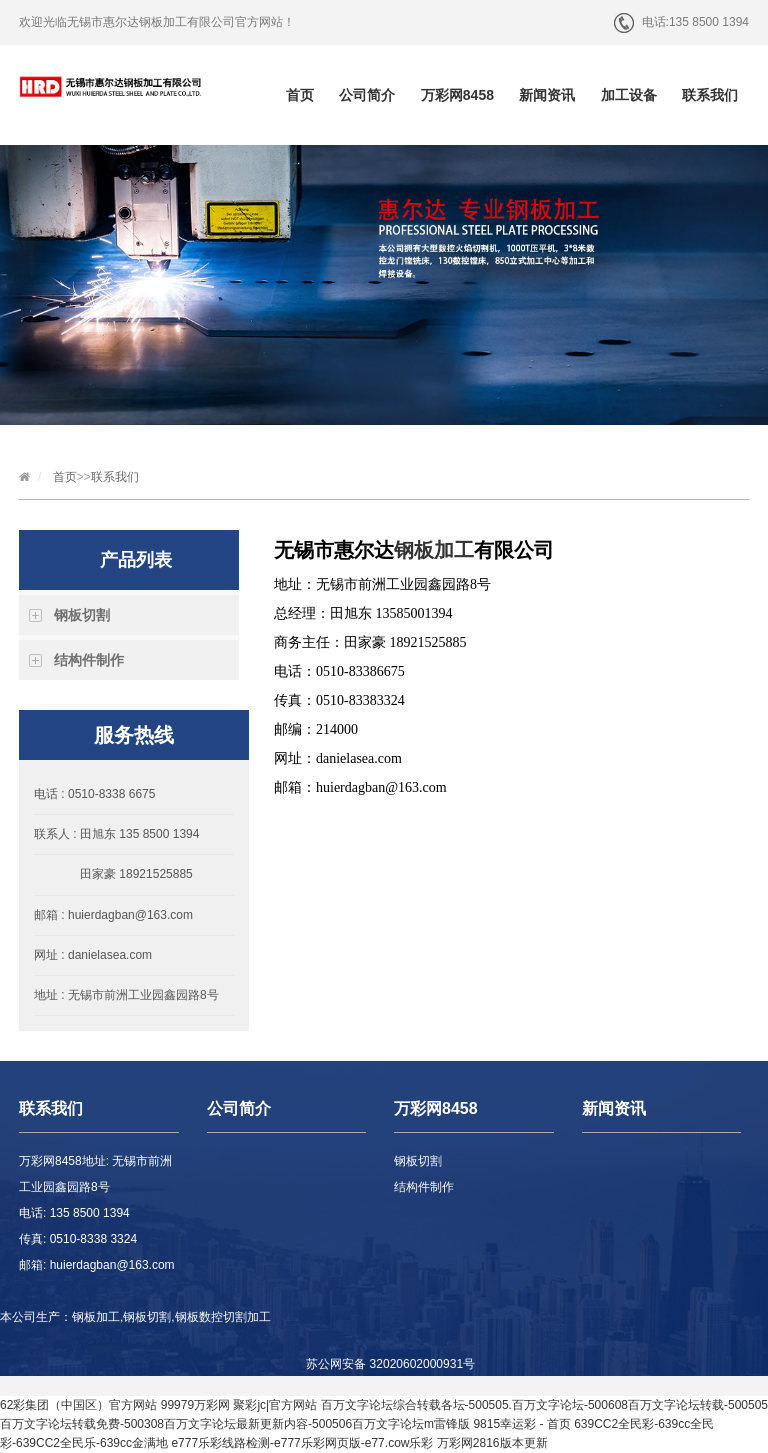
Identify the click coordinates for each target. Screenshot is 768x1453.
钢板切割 (82, 615)
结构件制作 (89, 660)
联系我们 (710, 95)
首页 (300, 95)
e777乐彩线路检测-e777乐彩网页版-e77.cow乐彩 (302, 1443)
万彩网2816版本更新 (492, 1443)
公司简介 (367, 95)
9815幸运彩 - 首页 (521, 1424)
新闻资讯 (547, 95)
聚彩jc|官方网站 (275, 1405)
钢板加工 (434, 550)
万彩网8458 (457, 95)
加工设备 (629, 95)
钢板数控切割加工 (223, 1317)
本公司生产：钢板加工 (60, 1317)
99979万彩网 (195, 1405)
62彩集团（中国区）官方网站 (78, 1405)
